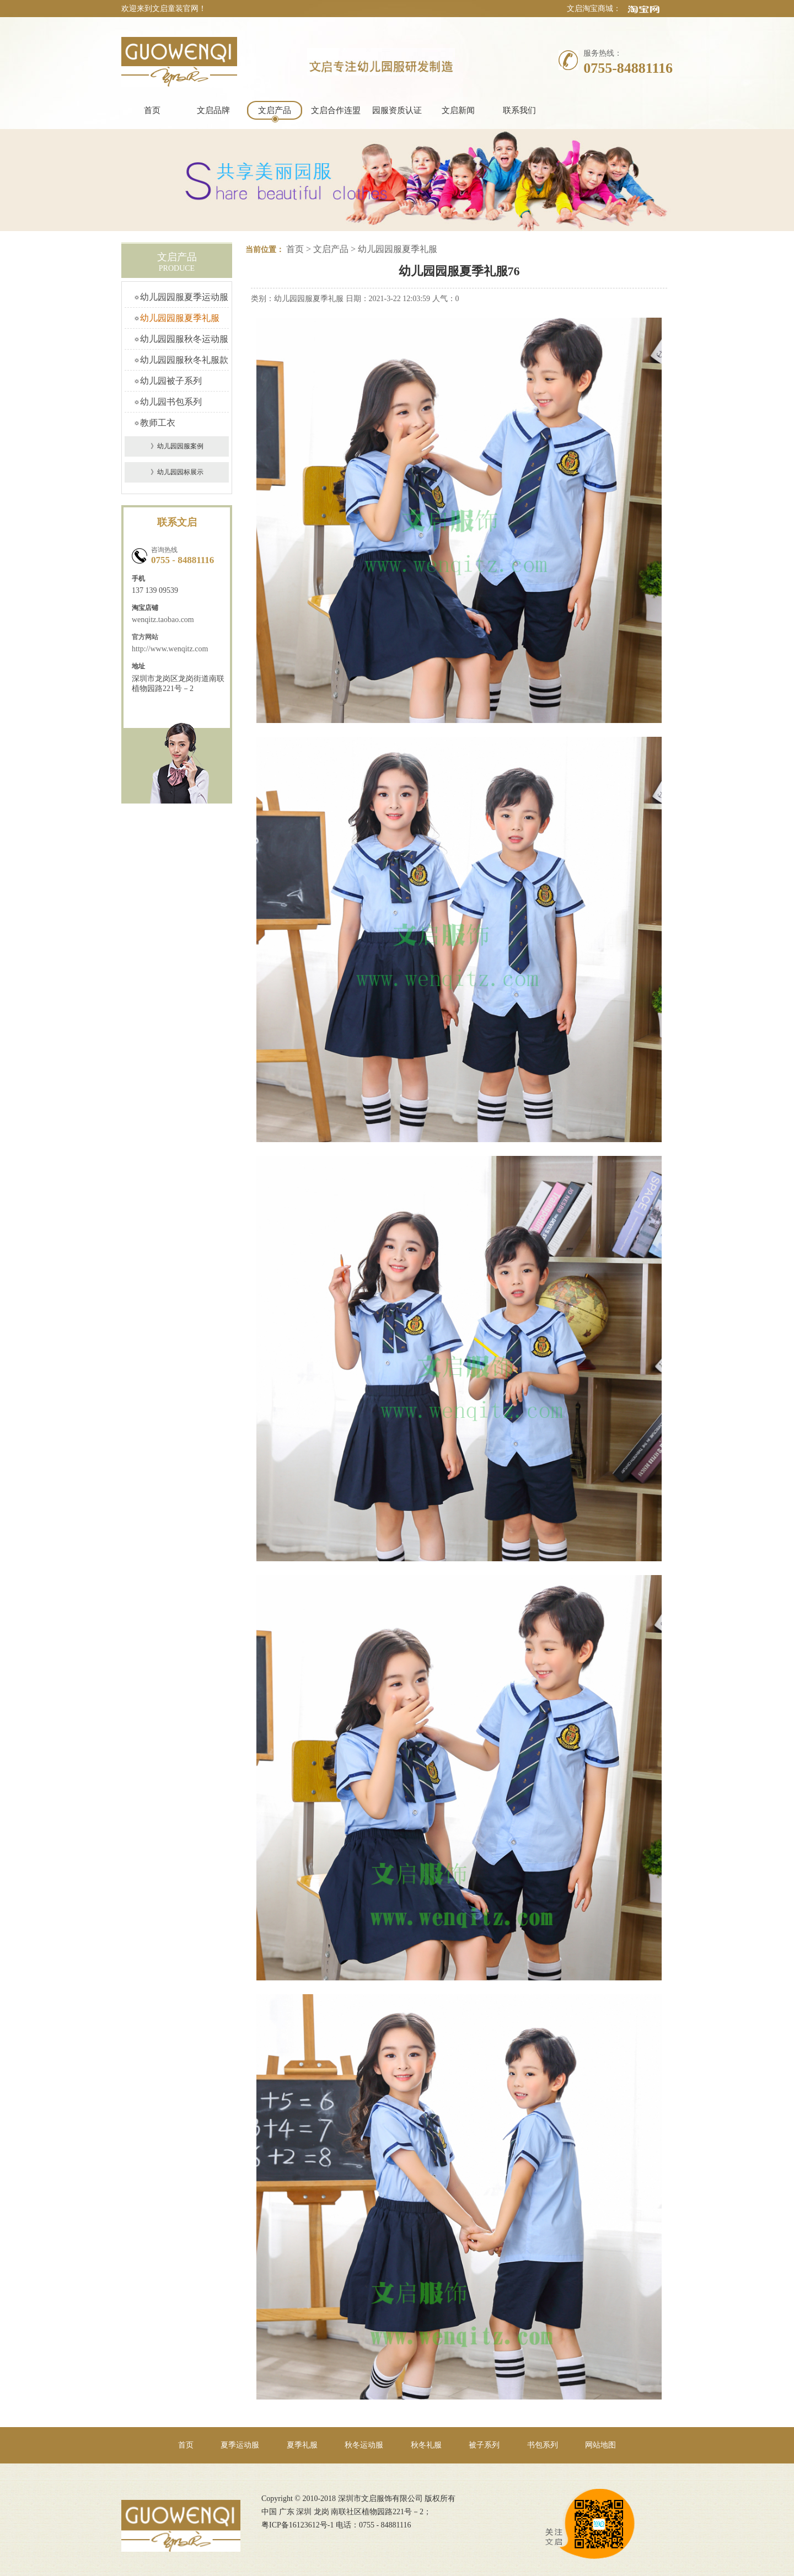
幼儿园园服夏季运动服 (184, 297)
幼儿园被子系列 (171, 380)
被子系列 (484, 2445)
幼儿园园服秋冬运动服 (184, 339)
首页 (152, 110)
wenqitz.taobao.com (163, 619)
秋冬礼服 (426, 2445)
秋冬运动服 (364, 2445)
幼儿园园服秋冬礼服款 (184, 360)
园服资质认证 (397, 110)
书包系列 (542, 2445)
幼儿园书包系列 (171, 401)
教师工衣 (157, 422)
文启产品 (274, 110)
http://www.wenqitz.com (170, 649)
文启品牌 (213, 110)
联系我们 (519, 110)
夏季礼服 (302, 2445)
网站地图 (600, 2445)
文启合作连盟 (336, 110)
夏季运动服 (240, 2445)
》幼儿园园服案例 (177, 446)
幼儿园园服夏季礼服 (179, 318)
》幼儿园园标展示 (177, 472)
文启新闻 (458, 110)
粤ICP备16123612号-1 (297, 2525)
